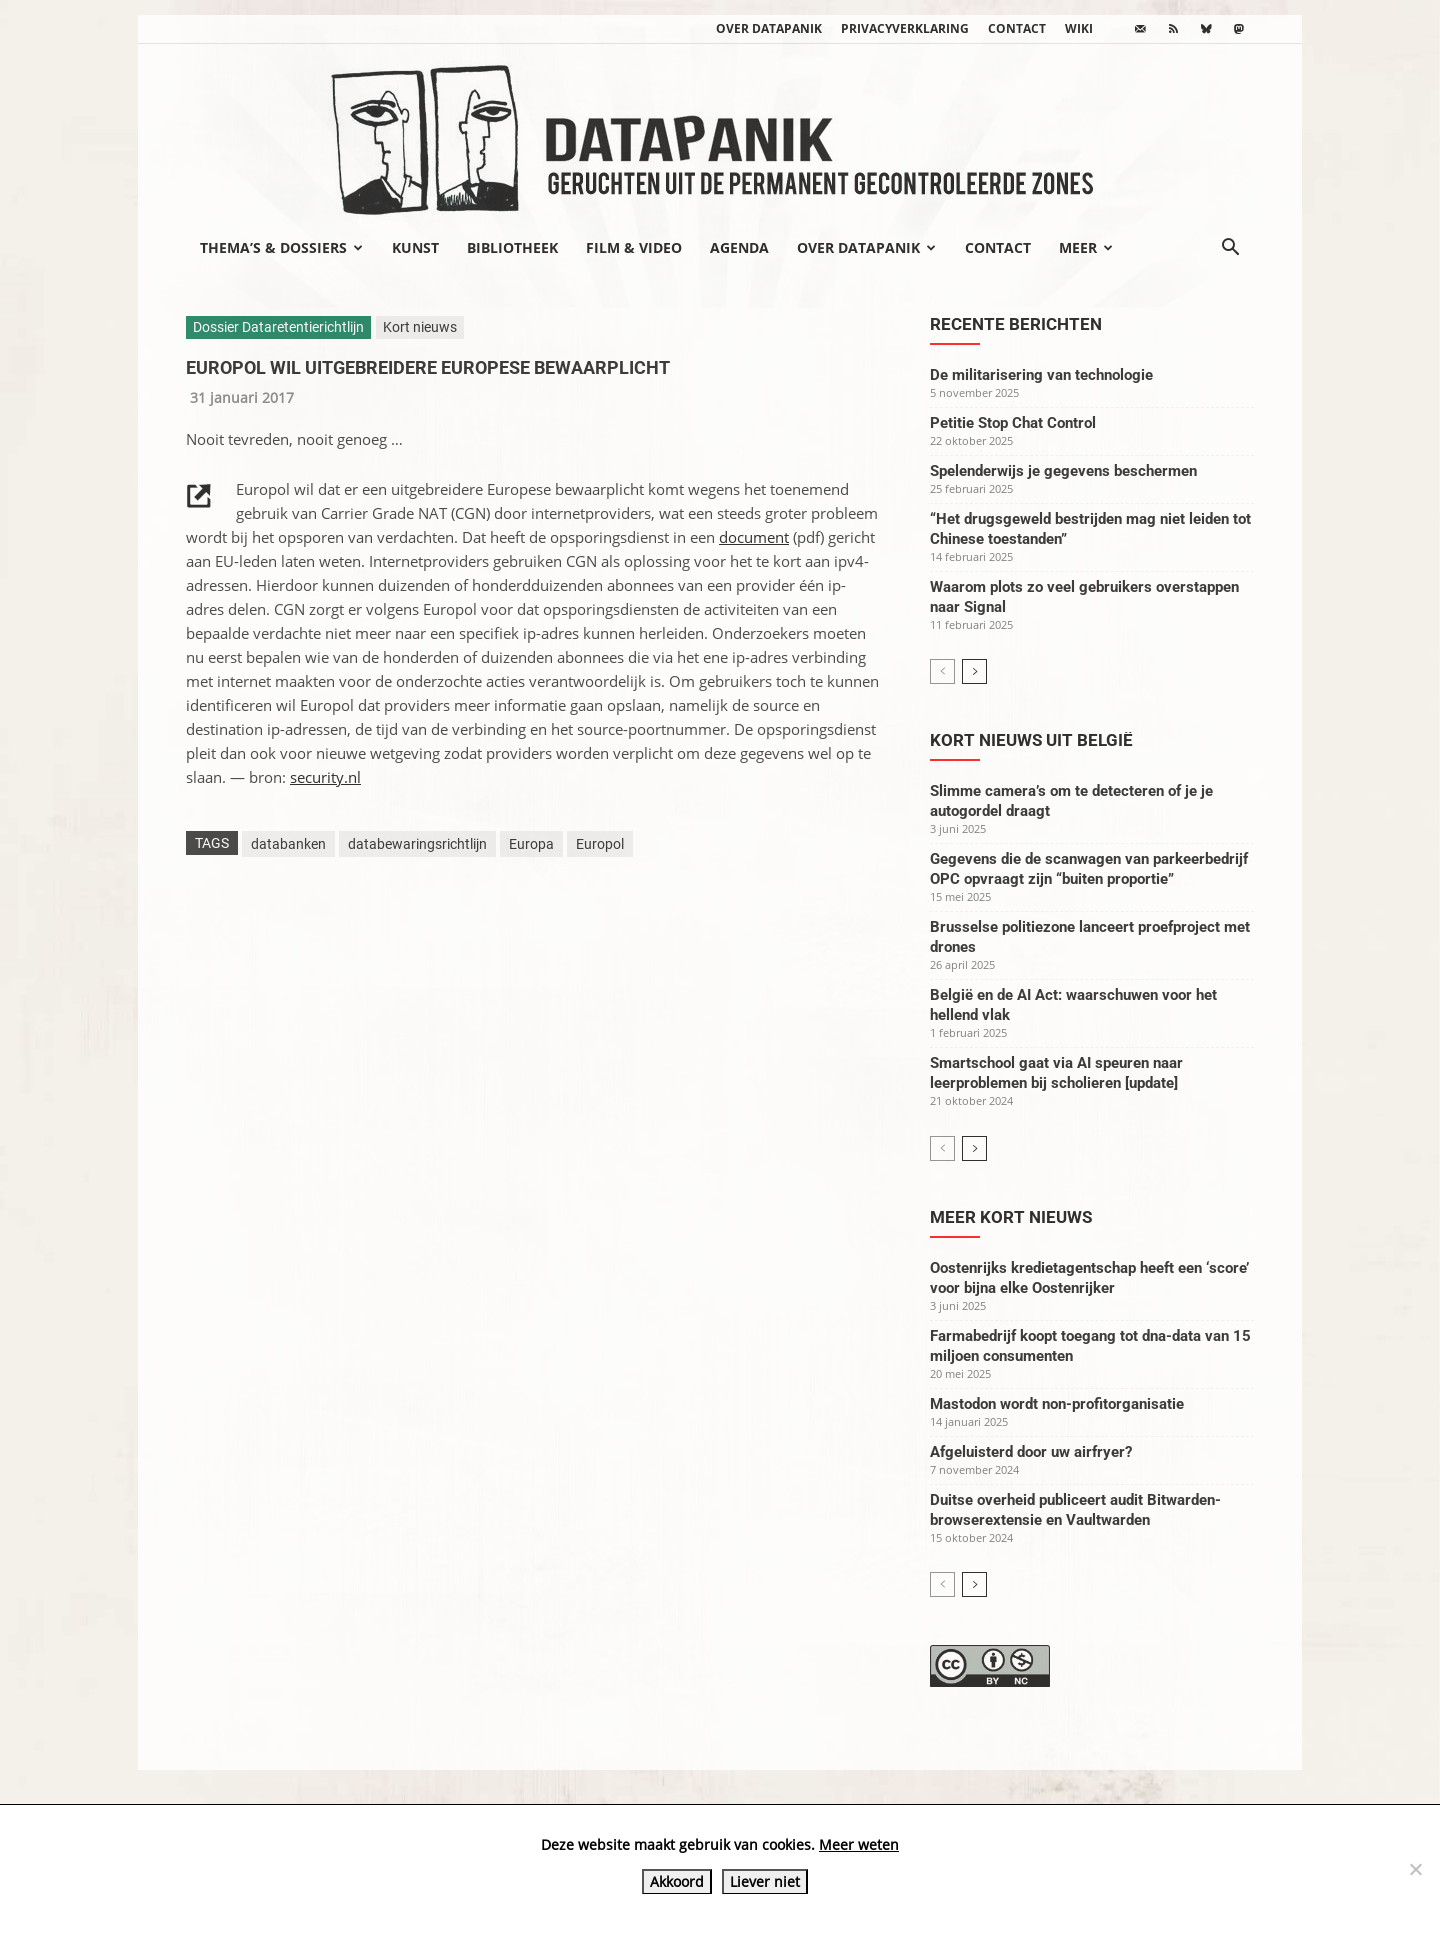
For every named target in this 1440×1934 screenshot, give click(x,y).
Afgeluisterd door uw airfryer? (1031, 1452)
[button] (1230, 249)
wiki (1079, 28)
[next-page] (974, 671)
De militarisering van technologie (1041, 375)
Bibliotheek (512, 247)
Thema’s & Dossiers (281, 247)
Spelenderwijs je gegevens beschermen (1063, 471)
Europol (600, 844)
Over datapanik (769, 28)
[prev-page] (942, 671)
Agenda (739, 247)
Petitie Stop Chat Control (1013, 423)
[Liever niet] (1415, 1869)
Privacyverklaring (905, 28)
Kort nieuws (420, 327)
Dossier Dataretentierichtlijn (278, 327)
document (754, 537)
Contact (1017, 28)
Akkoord (677, 1881)
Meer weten (859, 1844)
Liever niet (765, 1881)
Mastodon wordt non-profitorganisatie (1057, 1404)
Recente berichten (1016, 324)
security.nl (325, 777)
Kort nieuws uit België (1031, 740)
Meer (1086, 247)
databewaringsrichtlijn (417, 844)
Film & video (634, 247)
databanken (288, 844)
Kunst (415, 247)
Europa (531, 844)
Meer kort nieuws (1011, 1217)
